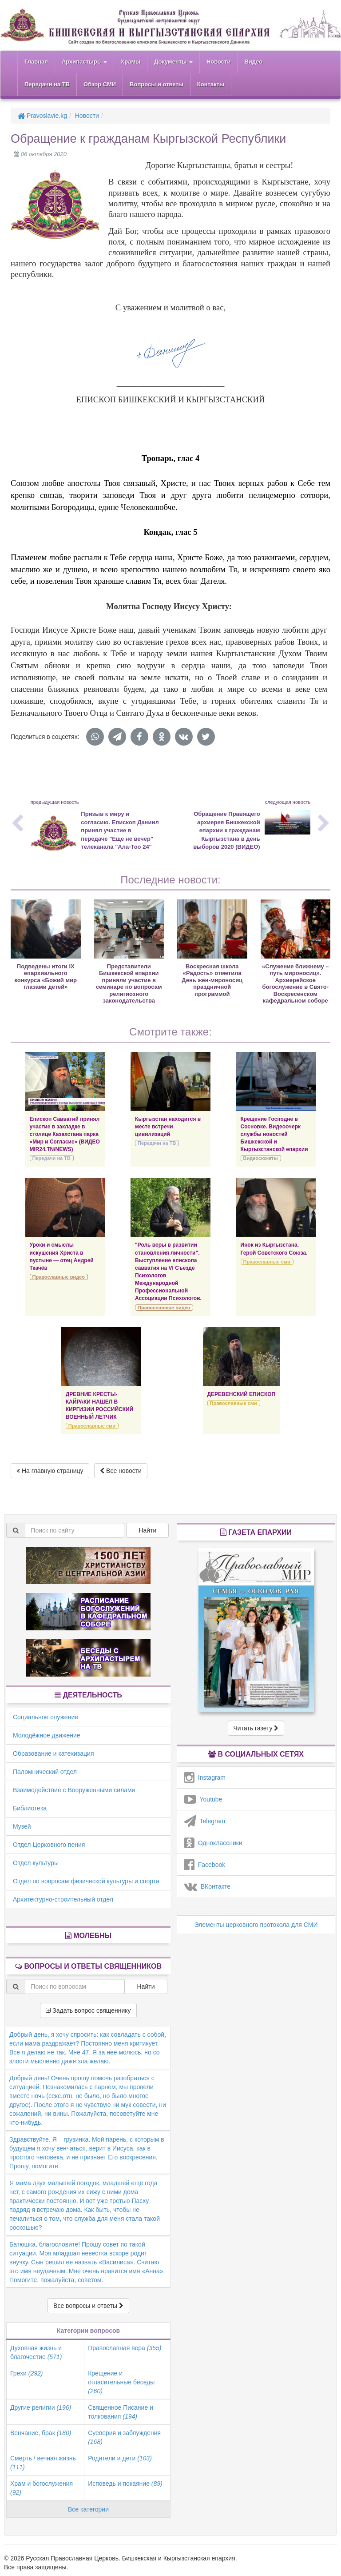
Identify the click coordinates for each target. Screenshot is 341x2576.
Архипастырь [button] (84, 61)
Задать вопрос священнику (88, 2010)
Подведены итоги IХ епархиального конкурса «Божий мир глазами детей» (45, 976)
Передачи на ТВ (47, 84)
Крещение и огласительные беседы (121, 2382)
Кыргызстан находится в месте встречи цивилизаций (168, 1126)
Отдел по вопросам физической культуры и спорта (86, 1881)
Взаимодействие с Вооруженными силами (74, 1790)
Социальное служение (45, 1717)
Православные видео (58, 1277)
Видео (253, 61)
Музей (22, 1826)
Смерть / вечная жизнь (43, 2463)
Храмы (131, 61)
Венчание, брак (40, 2432)
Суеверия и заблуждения (124, 2437)
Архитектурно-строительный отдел (63, 1899)
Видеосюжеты (260, 1158)
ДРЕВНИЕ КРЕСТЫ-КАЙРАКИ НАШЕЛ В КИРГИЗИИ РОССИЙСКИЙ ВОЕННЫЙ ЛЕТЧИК (99, 1405)
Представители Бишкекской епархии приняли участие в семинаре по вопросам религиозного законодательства (129, 983)
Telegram (204, 1821)
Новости (218, 61)
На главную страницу (49, 1470)
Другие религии (40, 2407)
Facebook (204, 1864)
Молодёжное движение (46, 1735)
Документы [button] (173, 61)
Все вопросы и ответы (88, 2305)
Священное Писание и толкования (120, 2412)
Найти (147, 1530)
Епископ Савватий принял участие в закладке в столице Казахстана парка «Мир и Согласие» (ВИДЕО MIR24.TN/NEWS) (65, 1134)
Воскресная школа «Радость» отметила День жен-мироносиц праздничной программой (212, 980)
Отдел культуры (36, 1862)
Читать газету (256, 1728)
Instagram (205, 1777)
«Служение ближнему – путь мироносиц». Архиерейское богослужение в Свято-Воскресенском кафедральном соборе (295, 983)
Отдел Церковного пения (49, 1844)
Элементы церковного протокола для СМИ (256, 1924)
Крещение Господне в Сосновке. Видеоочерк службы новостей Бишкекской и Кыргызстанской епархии (274, 1134)
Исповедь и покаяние (125, 2483)
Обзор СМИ (99, 84)
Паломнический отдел (45, 1771)
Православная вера (124, 2347)
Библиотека (30, 1808)
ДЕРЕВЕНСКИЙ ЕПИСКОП (241, 1394)
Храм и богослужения (41, 2488)
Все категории (88, 2509)
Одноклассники (213, 1843)
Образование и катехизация (53, 1753)
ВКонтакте (207, 1886)
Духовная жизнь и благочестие (36, 2352)
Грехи (26, 2373)
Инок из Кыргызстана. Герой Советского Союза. (274, 1249)
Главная (36, 61)
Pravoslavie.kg (42, 115)
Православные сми (266, 1261)
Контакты (210, 84)
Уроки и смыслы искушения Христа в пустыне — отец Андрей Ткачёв (62, 1256)
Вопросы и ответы (156, 84)
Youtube (203, 1799)
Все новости (121, 1470)
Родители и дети (120, 2458)
